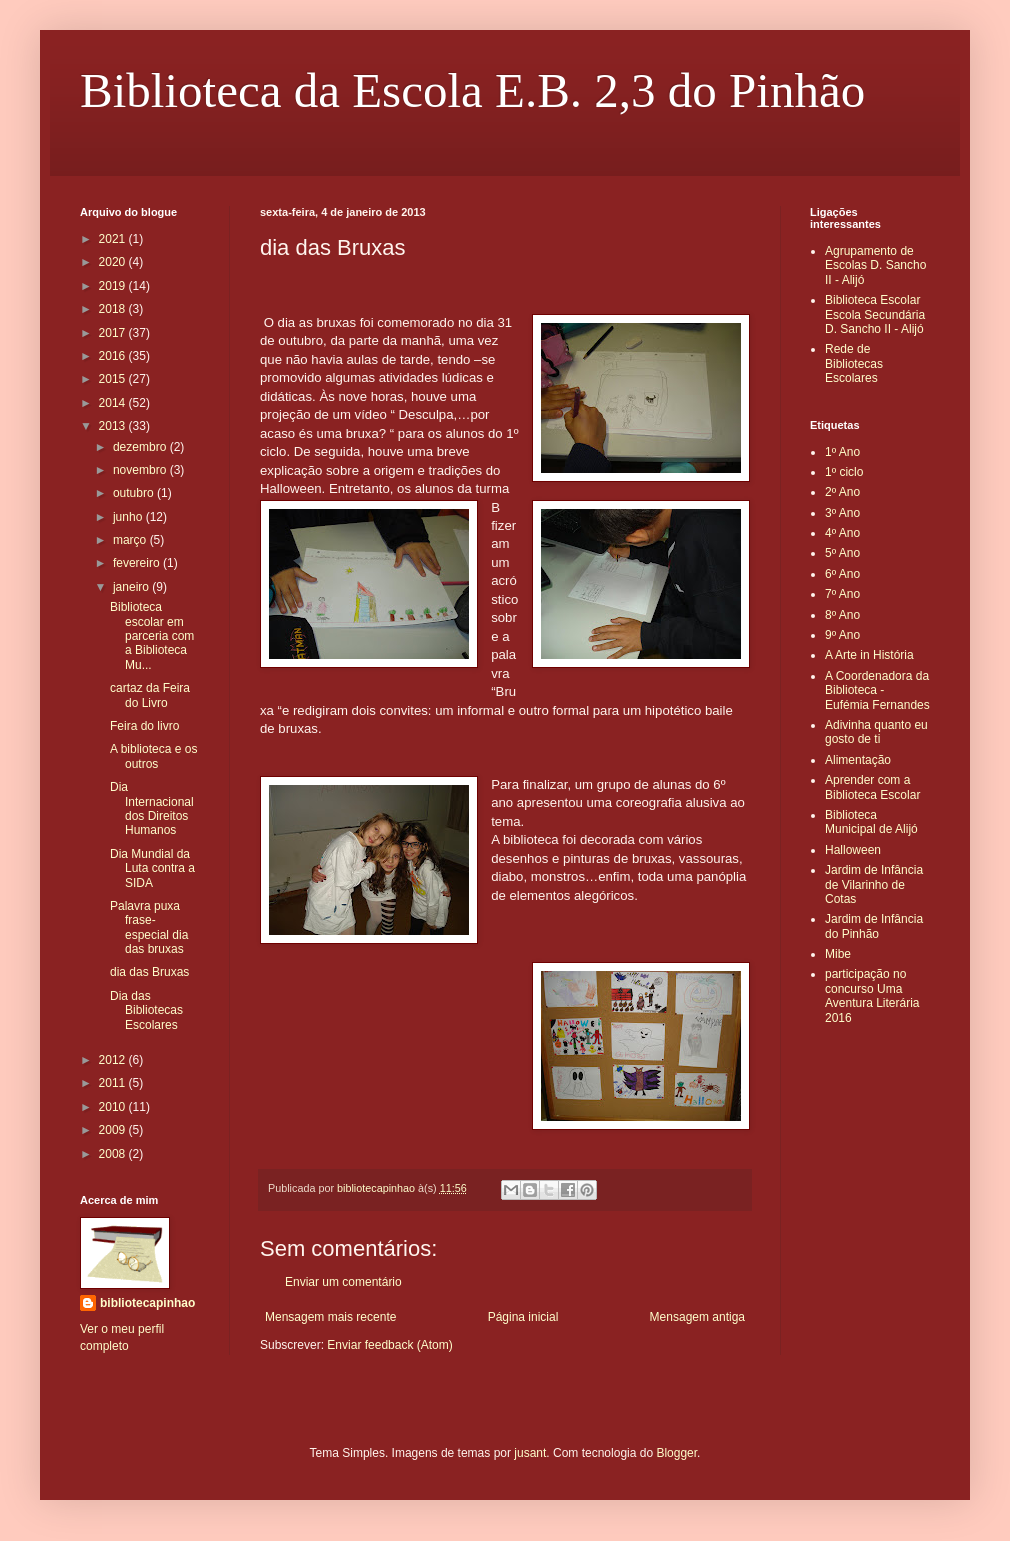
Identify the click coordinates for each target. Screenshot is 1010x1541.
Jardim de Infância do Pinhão (874, 926)
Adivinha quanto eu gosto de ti (876, 732)
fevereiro (138, 563)
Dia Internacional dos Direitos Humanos (152, 808)
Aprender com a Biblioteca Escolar (872, 787)
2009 (114, 1130)
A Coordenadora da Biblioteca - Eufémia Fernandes (877, 690)
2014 (114, 403)
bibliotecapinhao (147, 1303)
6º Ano (842, 574)
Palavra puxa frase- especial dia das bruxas (149, 927)
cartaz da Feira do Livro (150, 695)
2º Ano (842, 492)
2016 (114, 356)
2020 (114, 262)
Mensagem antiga (697, 1317)
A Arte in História (869, 655)
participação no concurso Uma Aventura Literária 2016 (872, 995)
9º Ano (842, 635)
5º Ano (842, 553)
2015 (114, 379)
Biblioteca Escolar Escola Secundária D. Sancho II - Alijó (875, 314)
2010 (114, 1107)
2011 (114, 1083)
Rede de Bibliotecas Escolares (854, 363)
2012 (114, 1060)
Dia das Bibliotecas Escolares (146, 1010)
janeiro (132, 587)
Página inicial (523, 1317)
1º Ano (842, 452)
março (131, 540)
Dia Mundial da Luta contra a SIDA (152, 868)
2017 (114, 333)
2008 (114, 1154)
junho (129, 517)
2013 (114, 426)
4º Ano (842, 533)
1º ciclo (844, 472)
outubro (135, 493)
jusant (530, 1453)
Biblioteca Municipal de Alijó (871, 822)
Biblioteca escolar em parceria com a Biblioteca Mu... (152, 636)
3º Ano (842, 513)
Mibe (838, 954)
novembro (141, 470)
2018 (114, 309)
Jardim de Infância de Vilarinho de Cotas (874, 884)
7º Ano (842, 594)
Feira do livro (144, 726)
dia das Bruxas (149, 972)
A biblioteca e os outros (153, 756)
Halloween (853, 850)
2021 (114, 239)
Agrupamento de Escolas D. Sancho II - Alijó (875, 265)
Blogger (676, 1453)
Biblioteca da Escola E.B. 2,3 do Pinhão (472, 90)
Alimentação (858, 760)
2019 (114, 286)
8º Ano (842, 615)
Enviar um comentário (343, 1282)
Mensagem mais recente (330, 1317)
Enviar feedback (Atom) (389, 1345)
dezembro (141, 447)
